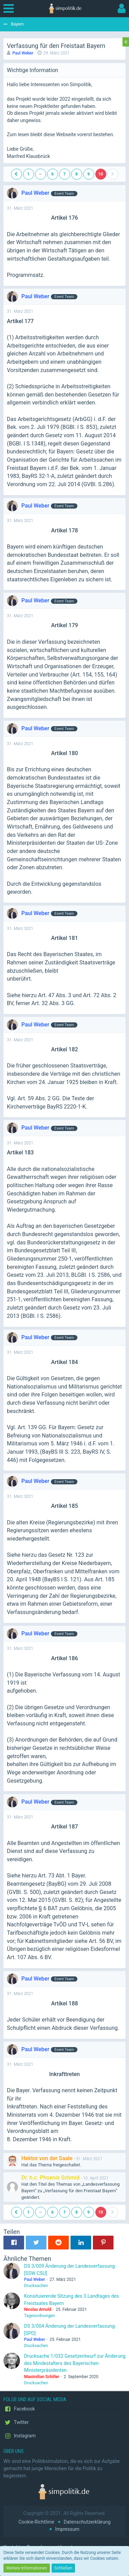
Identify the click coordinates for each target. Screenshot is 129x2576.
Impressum (67, 2529)
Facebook (19, 2409)
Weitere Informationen (26, 2568)
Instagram (19, 2436)
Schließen (63, 2568)
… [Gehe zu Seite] (40, 173)
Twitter (16, 2422)
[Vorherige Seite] (16, 174)
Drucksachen (36, 2285)
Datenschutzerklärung (87, 2522)
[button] (10, 8)
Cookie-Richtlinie (36, 2522)
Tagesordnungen (39, 2315)
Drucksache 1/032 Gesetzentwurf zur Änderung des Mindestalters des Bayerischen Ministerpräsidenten (75, 2363)
